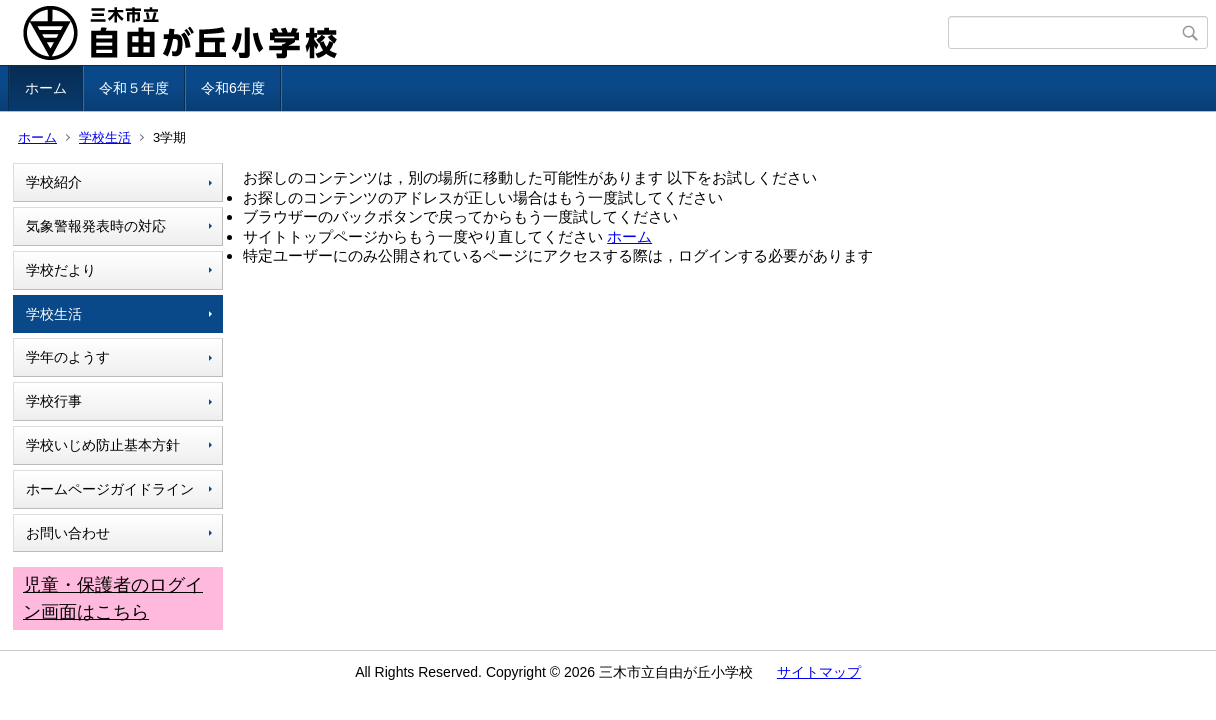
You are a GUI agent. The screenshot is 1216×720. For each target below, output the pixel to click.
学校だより (61, 270)
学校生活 (105, 137)
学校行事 (54, 401)
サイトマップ (819, 672)
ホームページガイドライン (110, 489)
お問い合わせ (68, 533)
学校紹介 (54, 182)
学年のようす (68, 357)
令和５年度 (134, 88)
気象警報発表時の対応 (96, 226)
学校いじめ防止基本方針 (103, 445)
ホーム (46, 88)
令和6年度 (233, 88)
